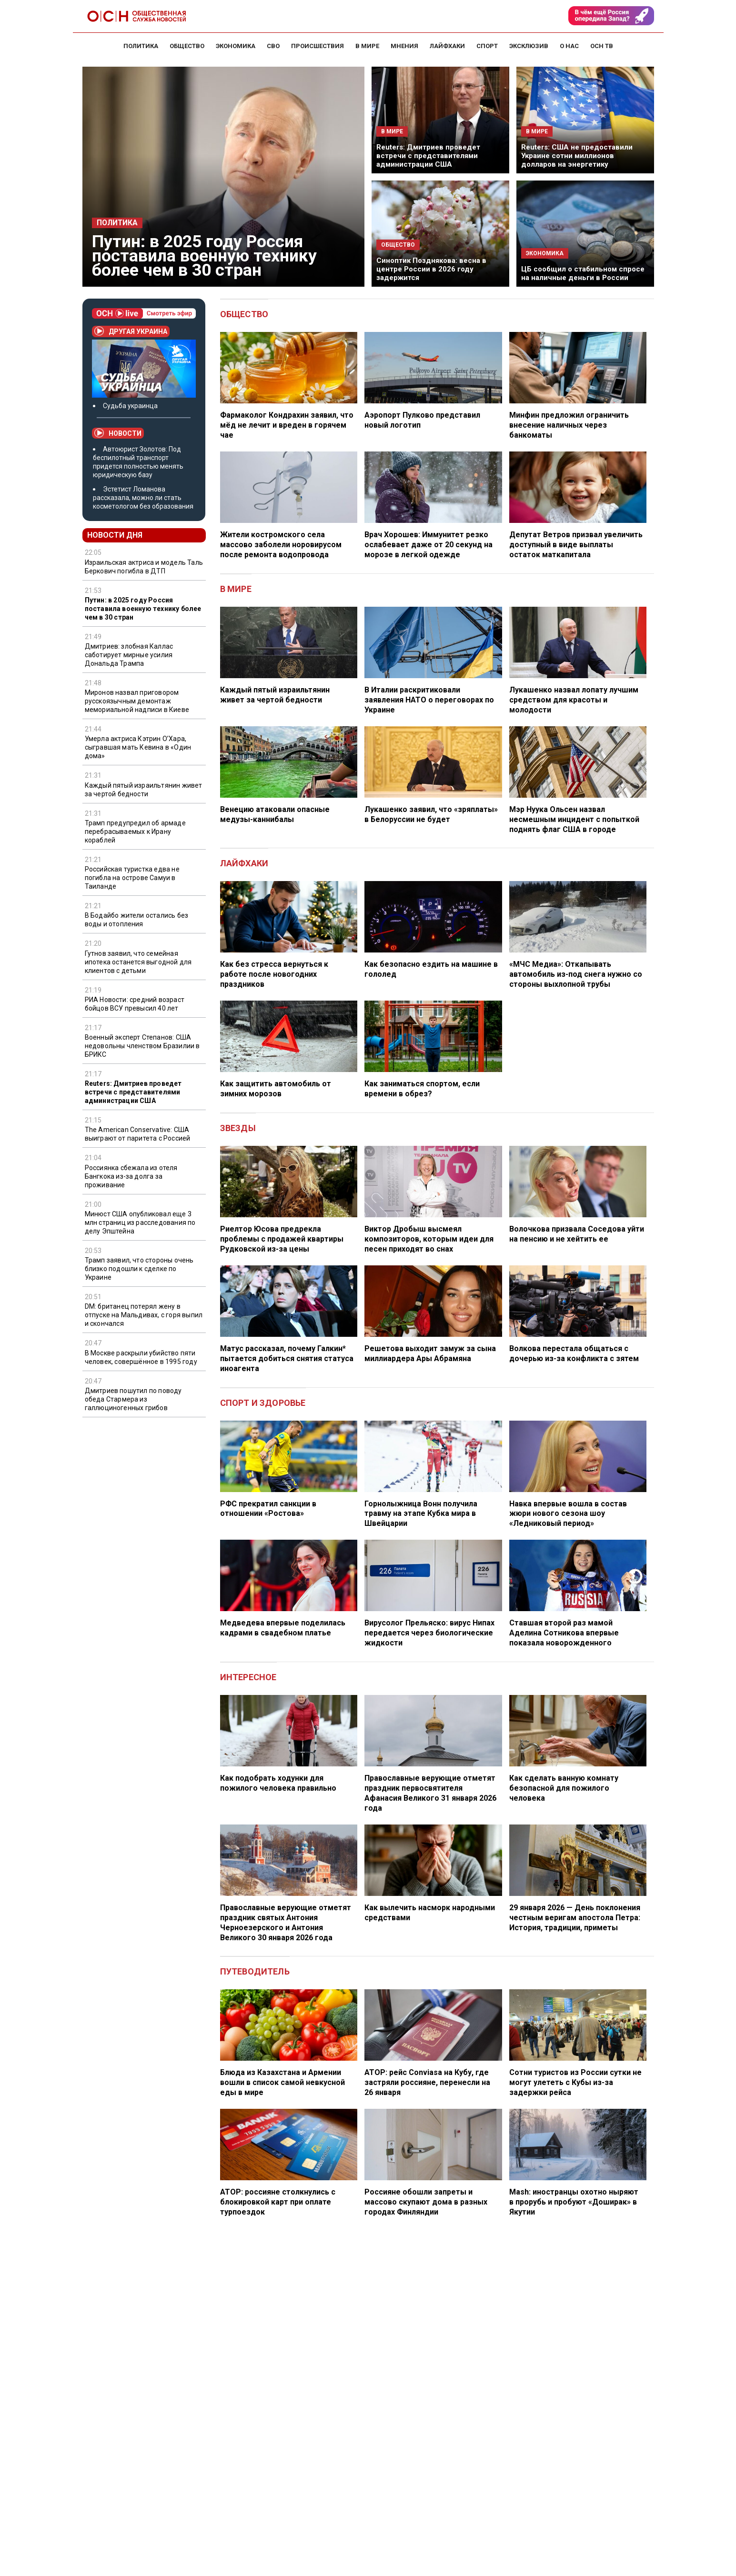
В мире (236, 589)
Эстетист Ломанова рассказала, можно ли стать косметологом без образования (143, 497)
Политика (117, 223)
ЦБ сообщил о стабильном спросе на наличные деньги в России (583, 273)
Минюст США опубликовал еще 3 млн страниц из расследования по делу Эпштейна (140, 1222)
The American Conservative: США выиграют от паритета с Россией (138, 1134)
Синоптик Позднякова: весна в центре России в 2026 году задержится (431, 269)
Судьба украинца (130, 406)
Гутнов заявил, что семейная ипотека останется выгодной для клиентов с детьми (138, 962)
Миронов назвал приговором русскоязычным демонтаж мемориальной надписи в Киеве (137, 701)
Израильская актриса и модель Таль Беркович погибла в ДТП (144, 567)
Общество (244, 314)
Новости (117, 433)
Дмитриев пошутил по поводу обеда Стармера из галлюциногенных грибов (133, 1399)
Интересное (248, 1677)
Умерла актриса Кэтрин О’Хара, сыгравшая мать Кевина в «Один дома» (138, 747)
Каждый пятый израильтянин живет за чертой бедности (143, 790)
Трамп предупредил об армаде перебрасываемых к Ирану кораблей (135, 831)
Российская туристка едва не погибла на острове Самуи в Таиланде (132, 877)
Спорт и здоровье (263, 1403)
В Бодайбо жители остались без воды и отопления (137, 920)
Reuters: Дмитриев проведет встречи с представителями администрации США (428, 156)
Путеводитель (255, 1971)
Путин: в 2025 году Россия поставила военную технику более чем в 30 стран (204, 256)
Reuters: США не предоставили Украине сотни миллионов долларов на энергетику (577, 156)
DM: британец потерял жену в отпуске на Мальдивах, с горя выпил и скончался (144, 1315)
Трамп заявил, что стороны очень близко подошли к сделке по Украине (139, 1268)
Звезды (238, 1128)
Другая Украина (130, 331)
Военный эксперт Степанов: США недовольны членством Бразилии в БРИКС (142, 1045)
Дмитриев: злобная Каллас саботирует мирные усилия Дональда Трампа (129, 654)
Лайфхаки (244, 863)
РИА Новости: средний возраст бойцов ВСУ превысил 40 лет (135, 1004)
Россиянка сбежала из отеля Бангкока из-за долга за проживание (131, 1176)
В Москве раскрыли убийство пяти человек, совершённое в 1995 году (141, 1357)
